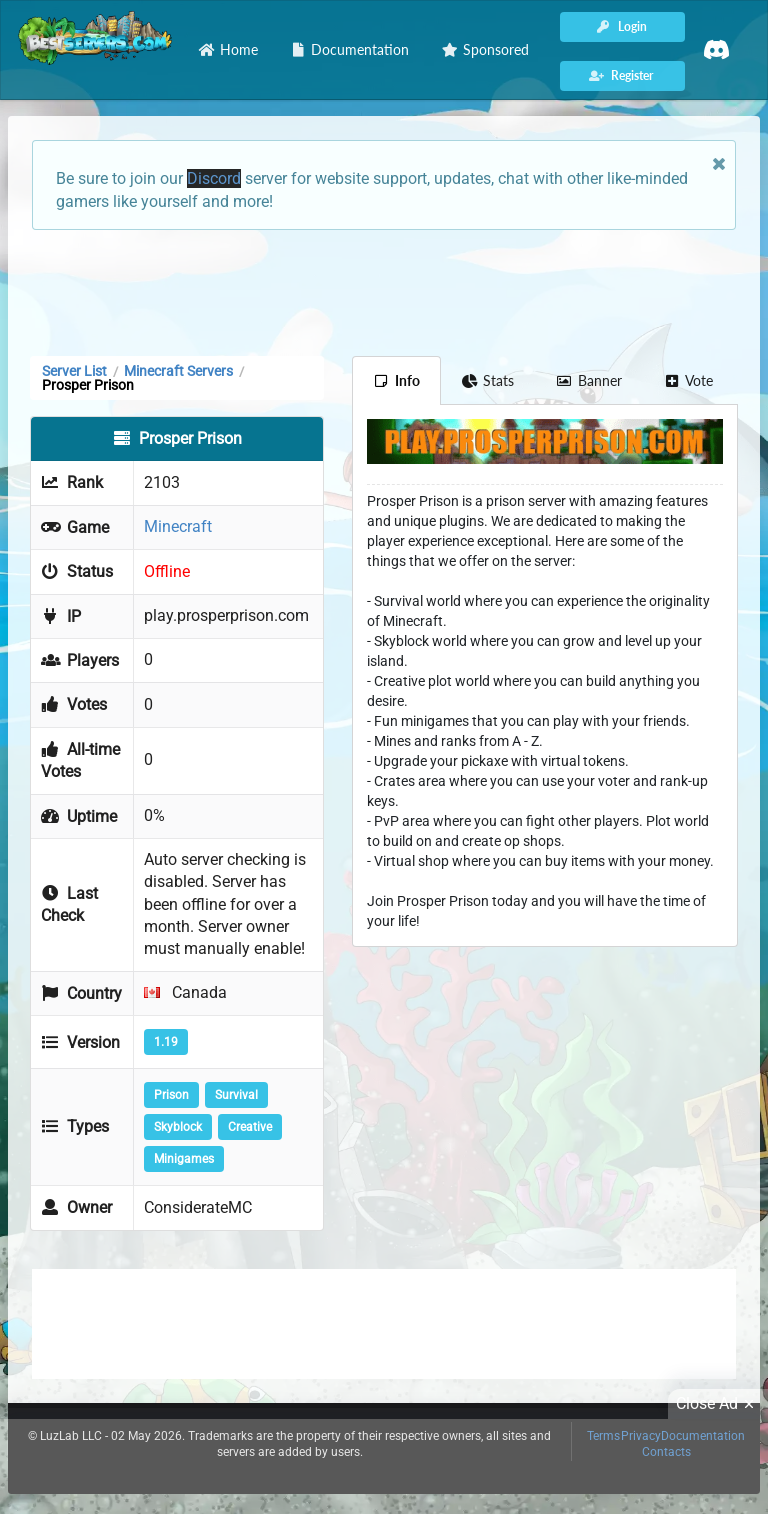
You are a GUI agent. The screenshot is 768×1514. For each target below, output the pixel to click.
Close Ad (718, 1404)
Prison (171, 1095)
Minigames (184, 1159)
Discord (214, 178)
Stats (488, 380)
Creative (250, 1127)
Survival (236, 1095)
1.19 (166, 1042)
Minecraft (178, 526)
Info (396, 380)
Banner (589, 380)
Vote (689, 380)
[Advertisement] (384, 291)
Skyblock (178, 1127)
